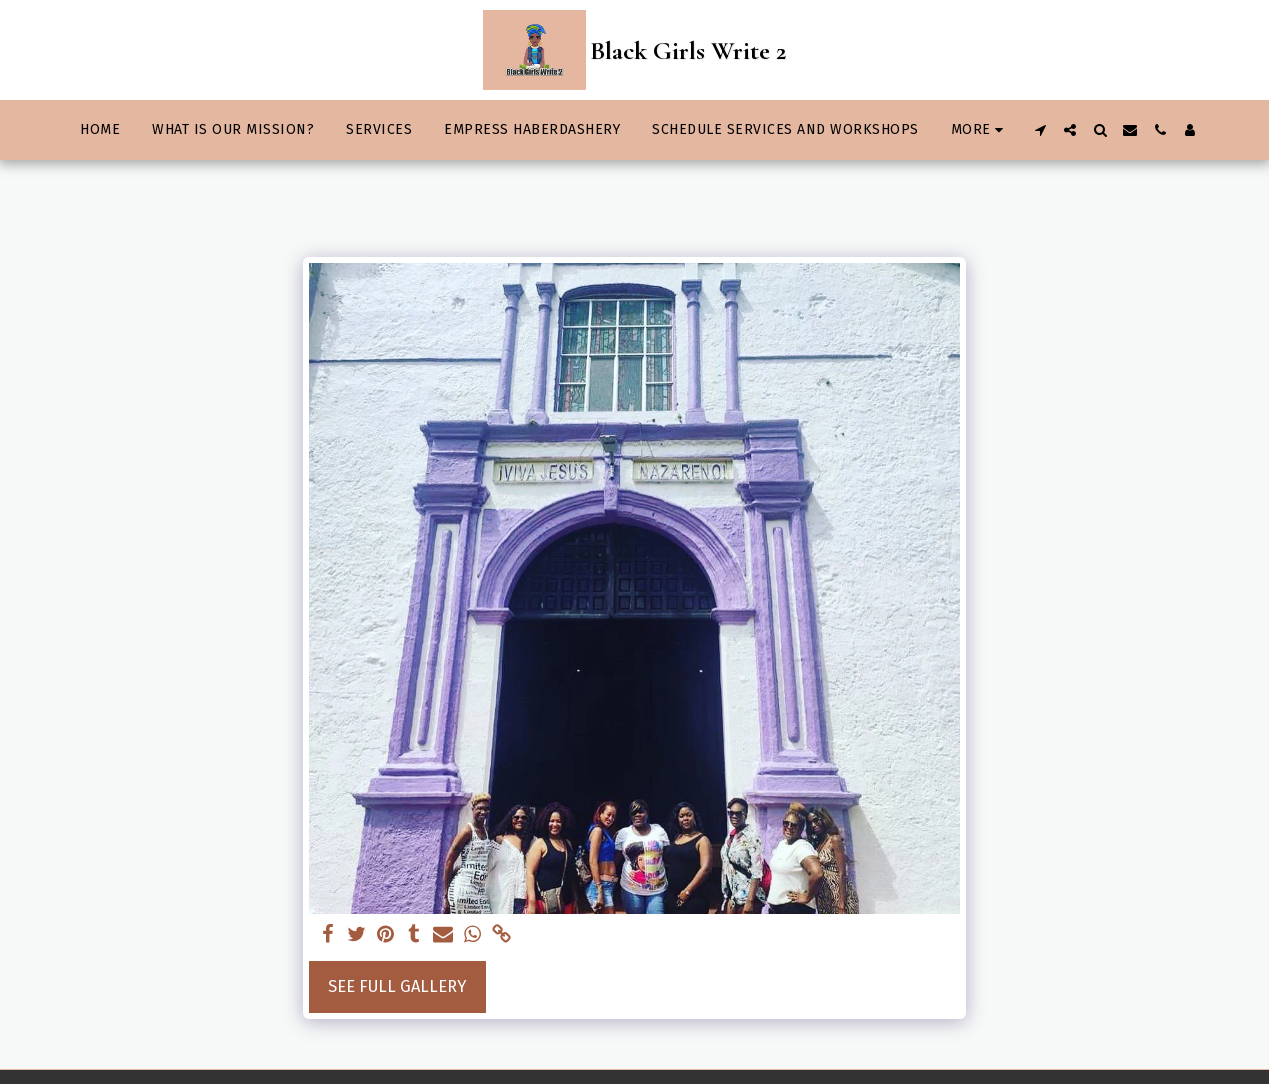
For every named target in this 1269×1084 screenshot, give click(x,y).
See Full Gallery (397, 986)
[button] (1040, 130)
